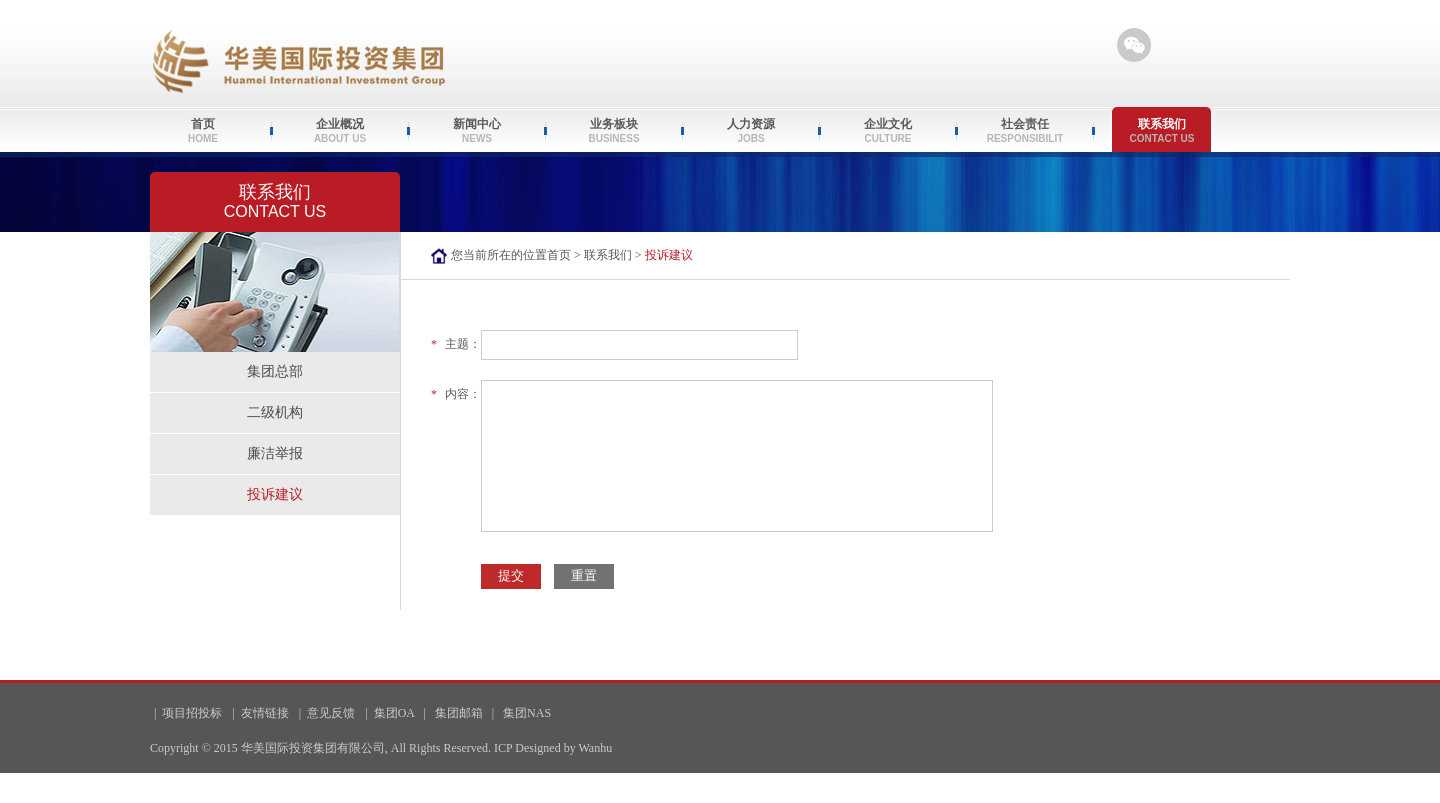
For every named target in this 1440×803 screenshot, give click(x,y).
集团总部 (275, 371)
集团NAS (527, 713)
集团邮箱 (459, 713)
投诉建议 (275, 494)
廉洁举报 (275, 453)
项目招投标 (192, 713)
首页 (559, 255)
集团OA (394, 713)
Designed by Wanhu (563, 748)
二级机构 (275, 412)
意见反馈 (331, 713)
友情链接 (265, 713)
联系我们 (608, 255)
